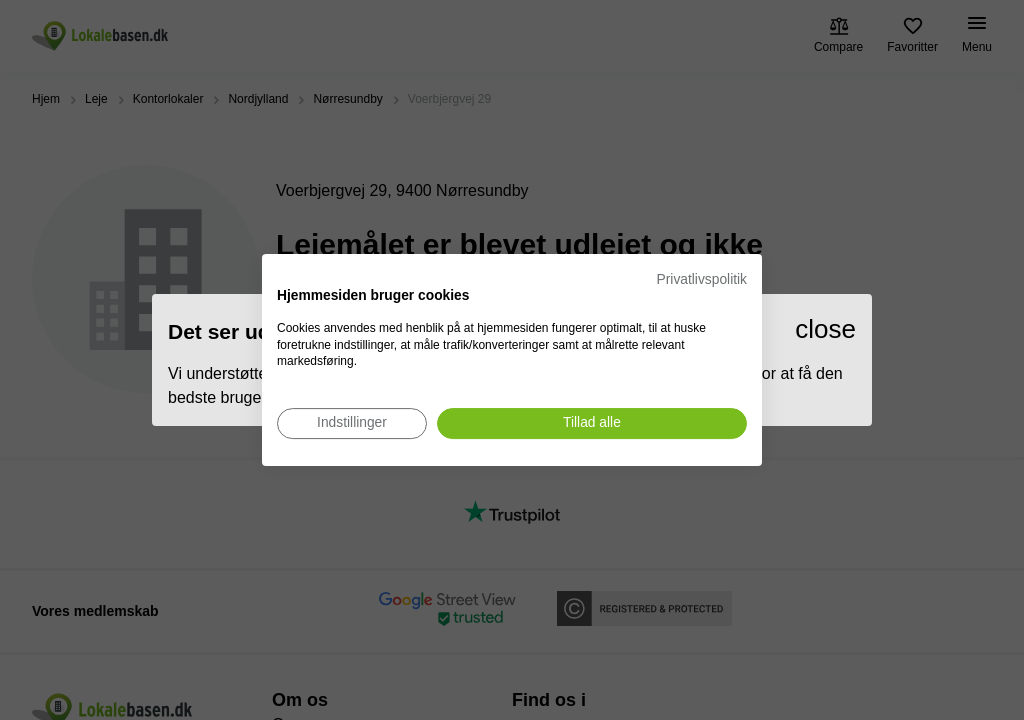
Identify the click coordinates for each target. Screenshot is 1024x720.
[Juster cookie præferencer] (352, 423)
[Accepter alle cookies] (592, 423)
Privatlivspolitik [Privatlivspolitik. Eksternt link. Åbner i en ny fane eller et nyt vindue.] (702, 279)
